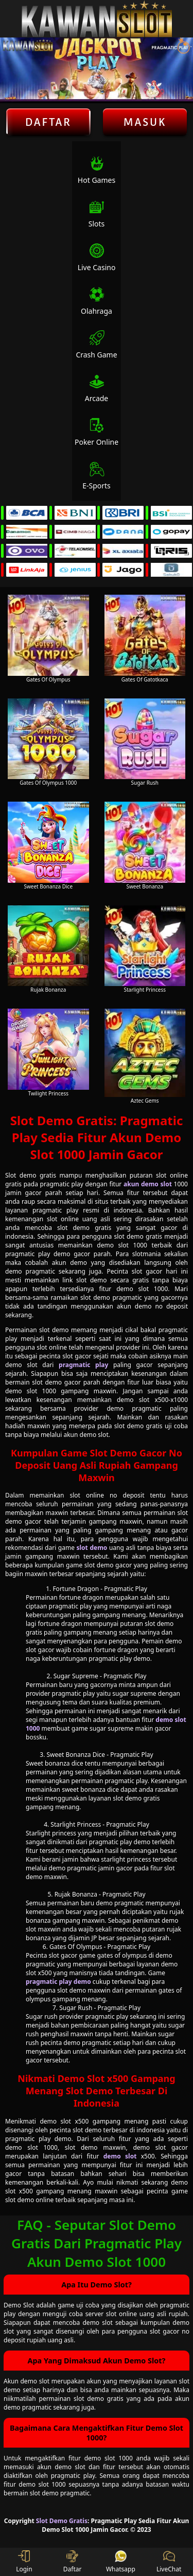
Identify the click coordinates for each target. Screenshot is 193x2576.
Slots (97, 214)
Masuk (144, 122)
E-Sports (96, 475)
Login (24, 2561)
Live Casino (97, 257)
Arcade (97, 388)
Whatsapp (120, 2561)
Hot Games (96, 170)
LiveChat (168, 2561)
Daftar (48, 122)
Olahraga (96, 301)
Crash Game (96, 344)
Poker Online (96, 432)
